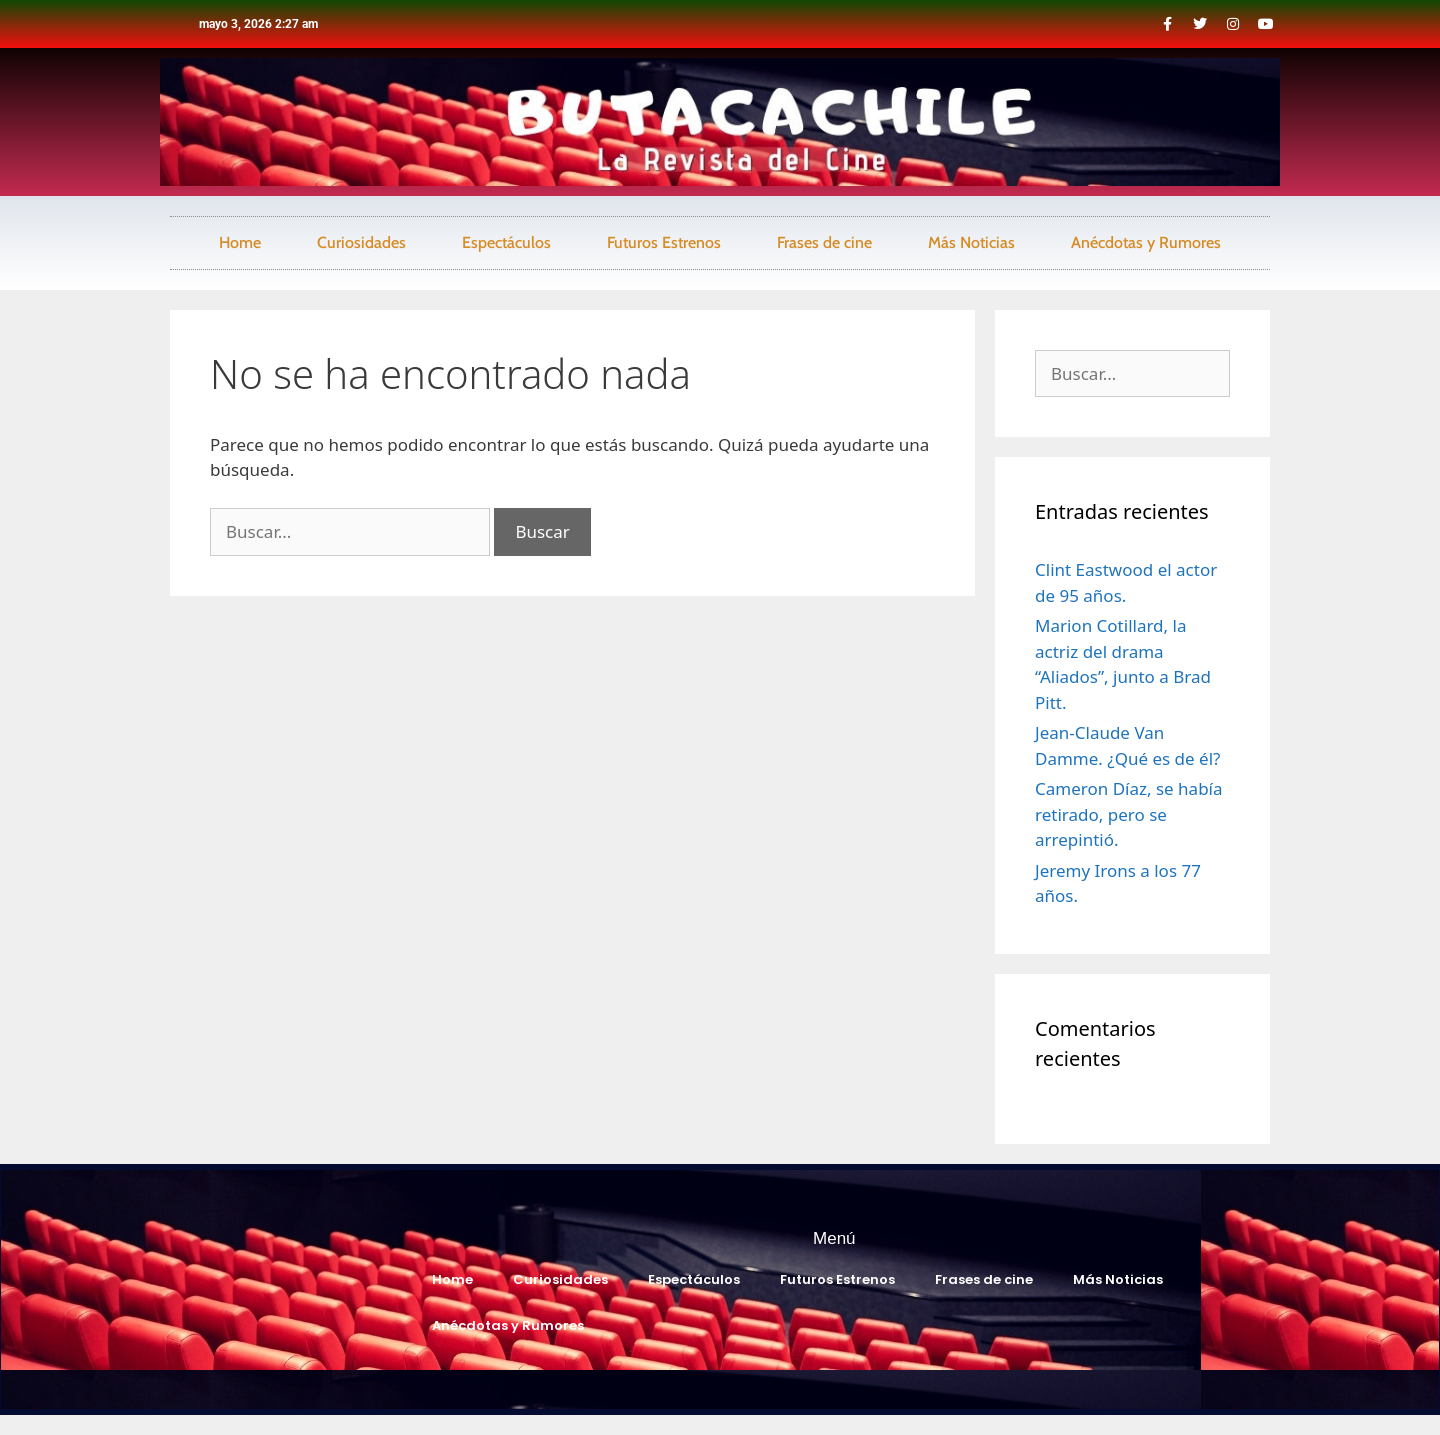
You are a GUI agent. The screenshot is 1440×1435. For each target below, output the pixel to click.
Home (240, 242)
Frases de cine (824, 242)
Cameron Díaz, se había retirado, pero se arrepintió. (1129, 814)
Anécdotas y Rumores (1146, 242)
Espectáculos (506, 242)
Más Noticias (971, 242)
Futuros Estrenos (664, 242)
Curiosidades (361, 242)
